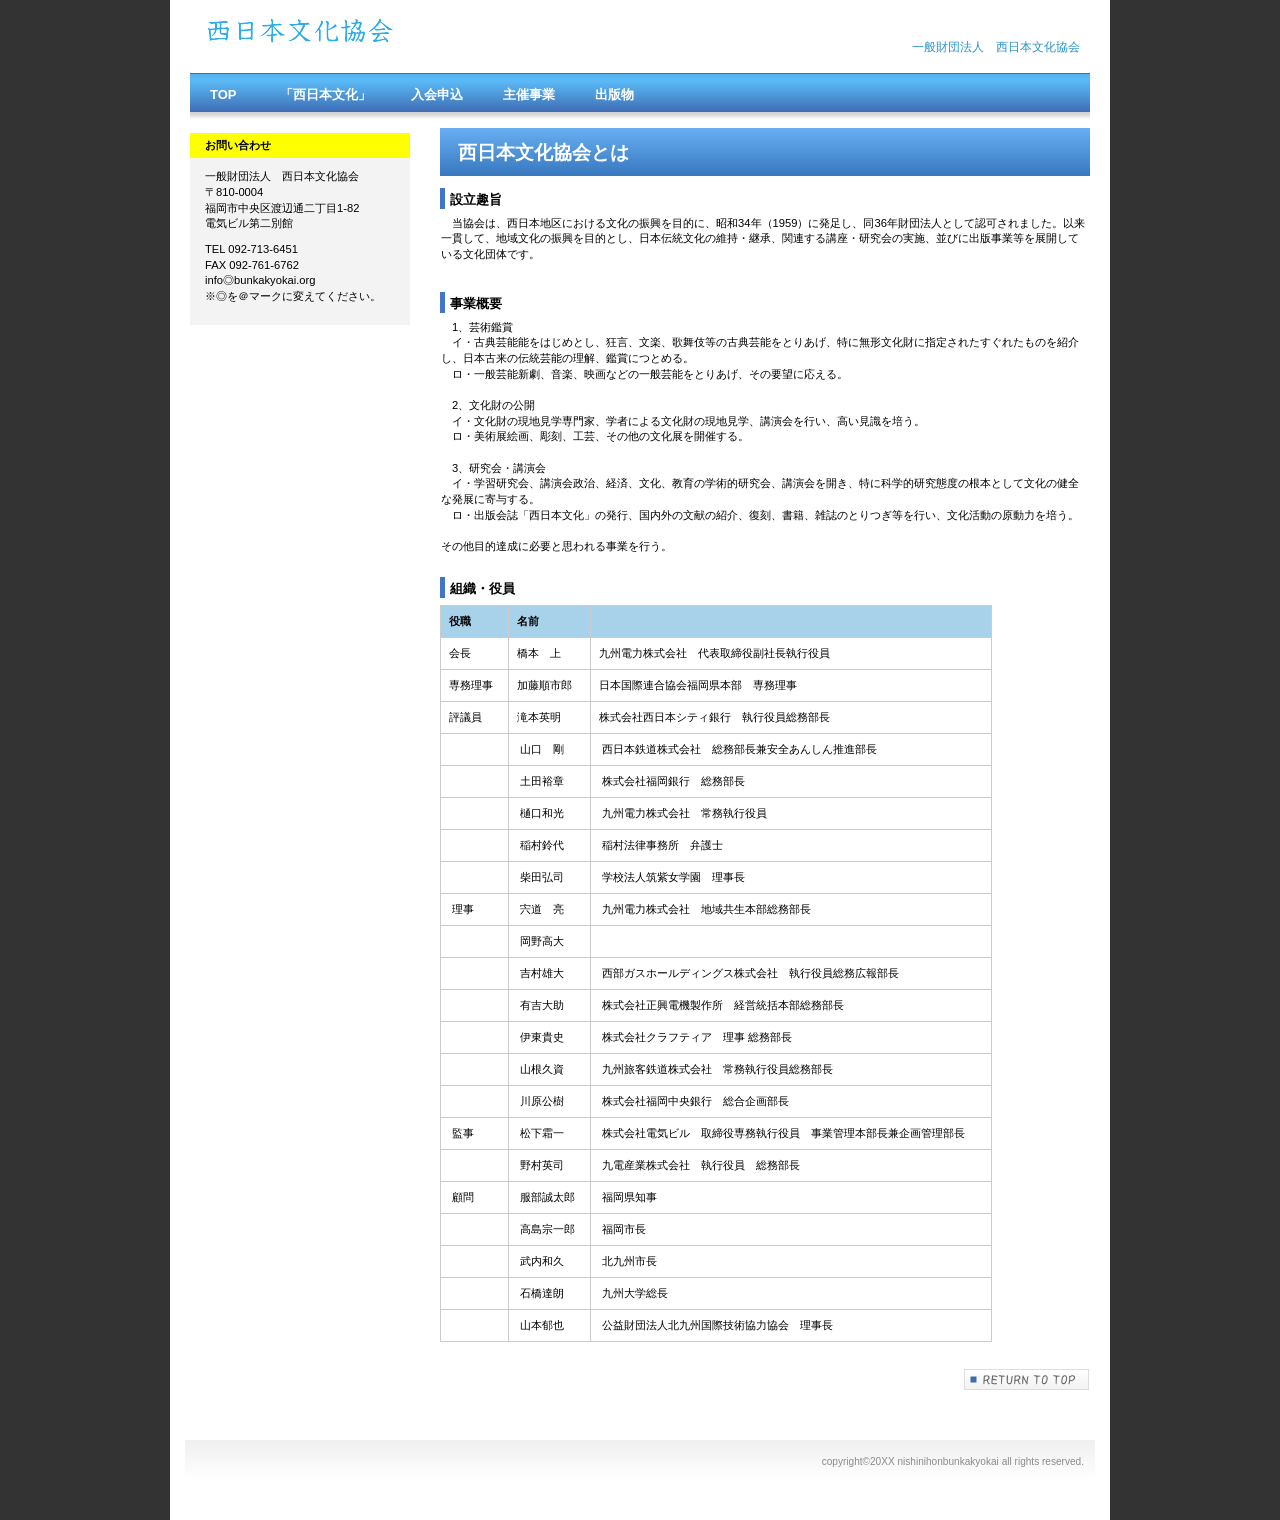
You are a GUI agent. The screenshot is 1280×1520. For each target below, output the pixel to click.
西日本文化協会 (400, 37)
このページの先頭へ (1027, 1379)
